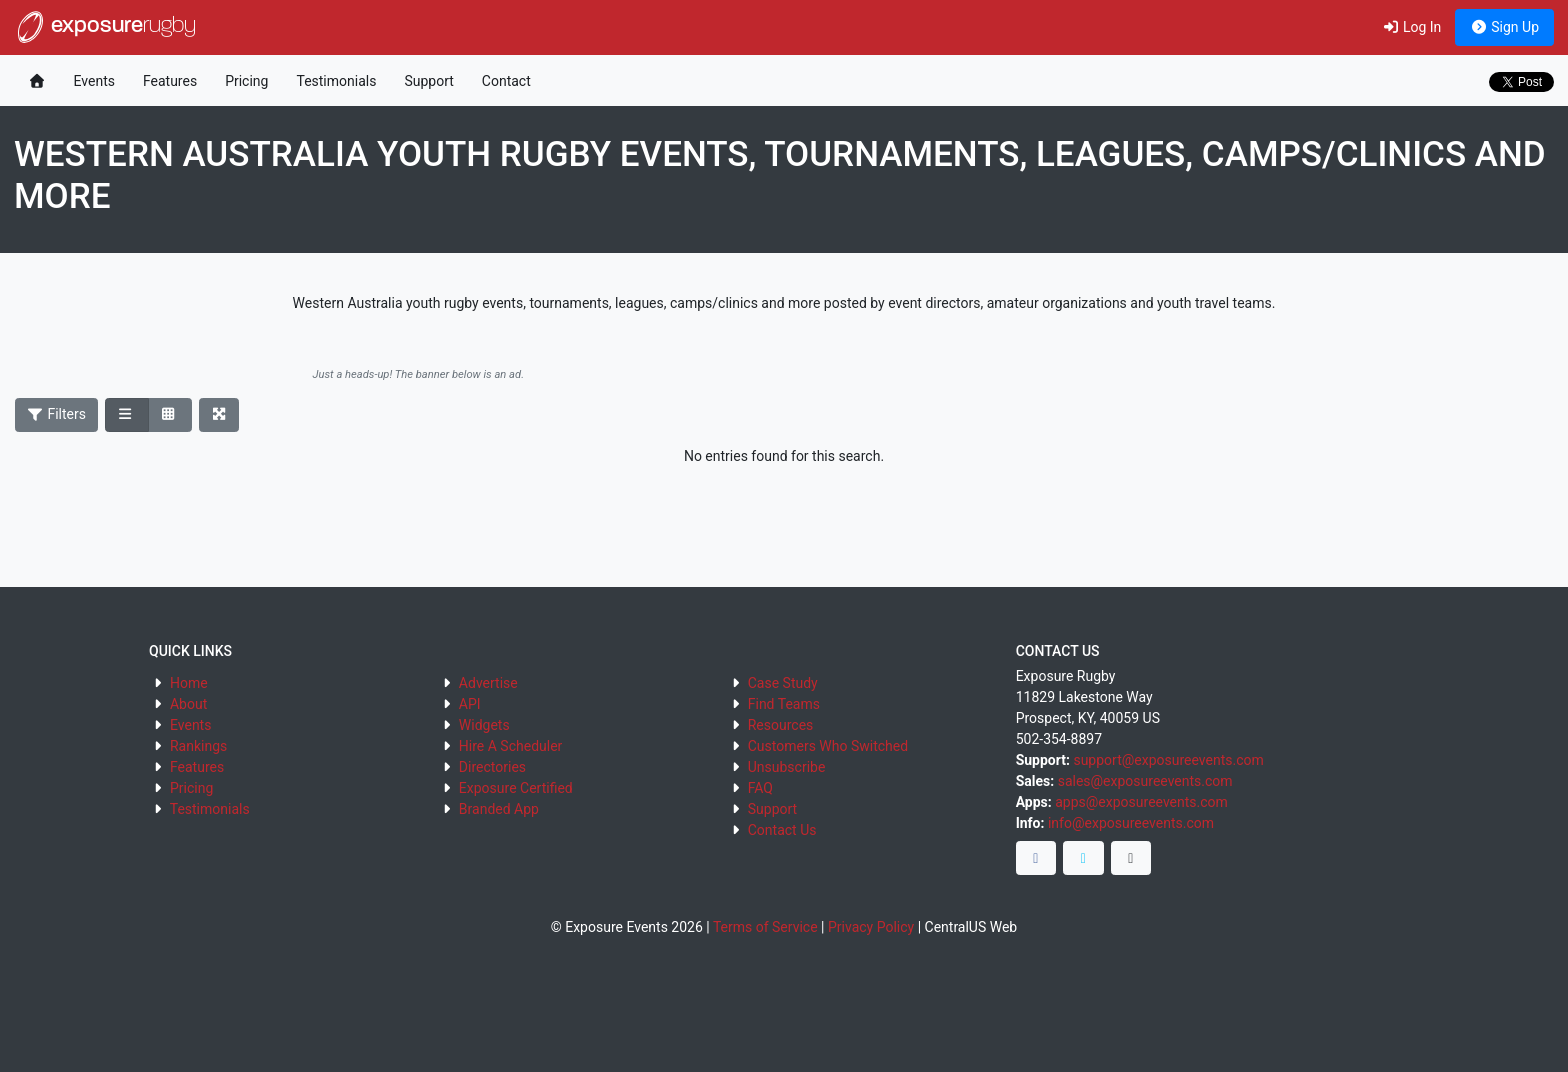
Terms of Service (765, 927)
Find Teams (784, 704)
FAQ (760, 788)
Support (428, 81)
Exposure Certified (516, 788)
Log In (1411, 27)
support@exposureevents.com (1168, 760)
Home (189, 683)
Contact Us (782, 830)
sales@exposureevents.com (1145, 781)
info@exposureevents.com (1131, 823)
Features (170, 81)
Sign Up (1504, 27)
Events (94, 81)
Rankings (198, 746)
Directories (492, 767)
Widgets (484, 725)
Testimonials (336, 81)
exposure (105, 27)
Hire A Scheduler (510, 746)
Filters (57, 414)
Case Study (783, 683)
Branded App (499, 809)
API (470, 704)
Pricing (246, 81)
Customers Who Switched (828, 746)
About (188, 704)
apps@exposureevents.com (1141, 802)
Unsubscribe (787, 767)
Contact (506, 81)
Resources (781, 725)
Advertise (488, 683)
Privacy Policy (871, 927)
